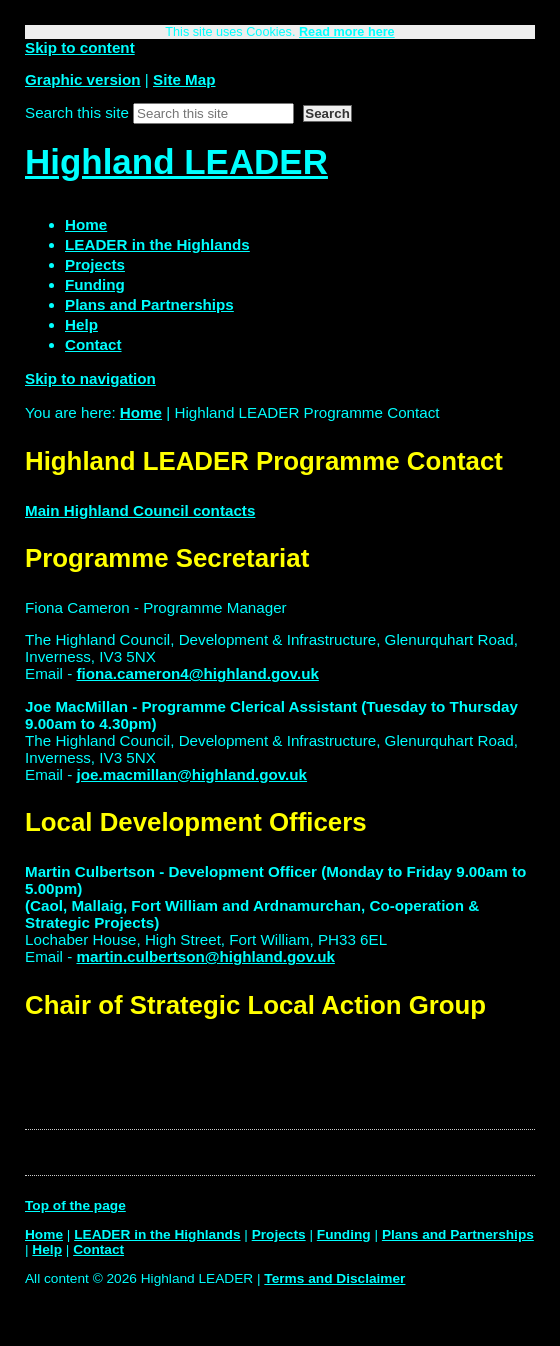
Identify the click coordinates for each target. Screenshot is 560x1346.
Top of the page (75, 1205)
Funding (344, 1234)
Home (141, 412)
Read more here (347, 32)
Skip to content (80, 47)
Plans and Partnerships (458, 1234)
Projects (279, 1234)
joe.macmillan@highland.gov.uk (191, 774)
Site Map (184, 79)
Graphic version (83, 79)
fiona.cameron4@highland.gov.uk (197, 673)
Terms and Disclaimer (334, 1278)
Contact (98, 1249)
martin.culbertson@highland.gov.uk (205, 956)
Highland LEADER (176, 161)
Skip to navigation (90, 378)
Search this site (77, 112)
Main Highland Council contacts (140, 510)
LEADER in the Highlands (157, 1234)
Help (47, 1249)
